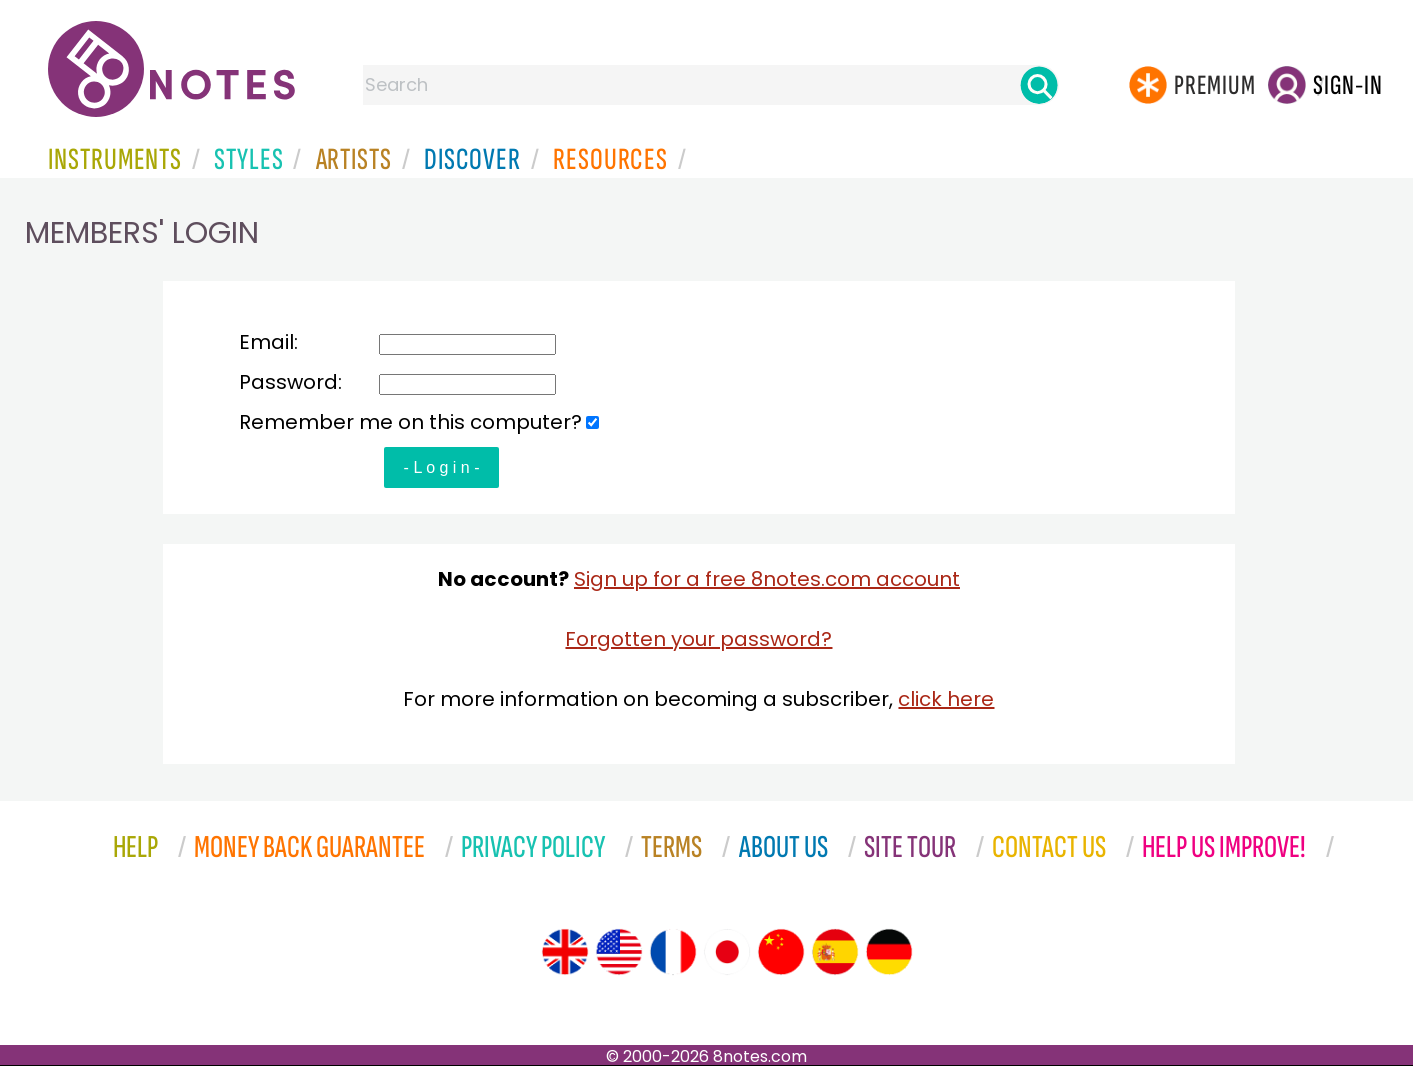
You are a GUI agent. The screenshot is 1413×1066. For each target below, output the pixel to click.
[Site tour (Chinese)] (781, 952)
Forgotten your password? (698, 639)
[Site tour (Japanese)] (727, 952)
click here (946, 699)
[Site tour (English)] (565, 952)
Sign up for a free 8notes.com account (767, 579)
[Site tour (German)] (889, 952)
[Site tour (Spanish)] (835, 952)
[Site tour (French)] (673, 952)
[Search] (1039, 85)
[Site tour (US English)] (619, 952)
